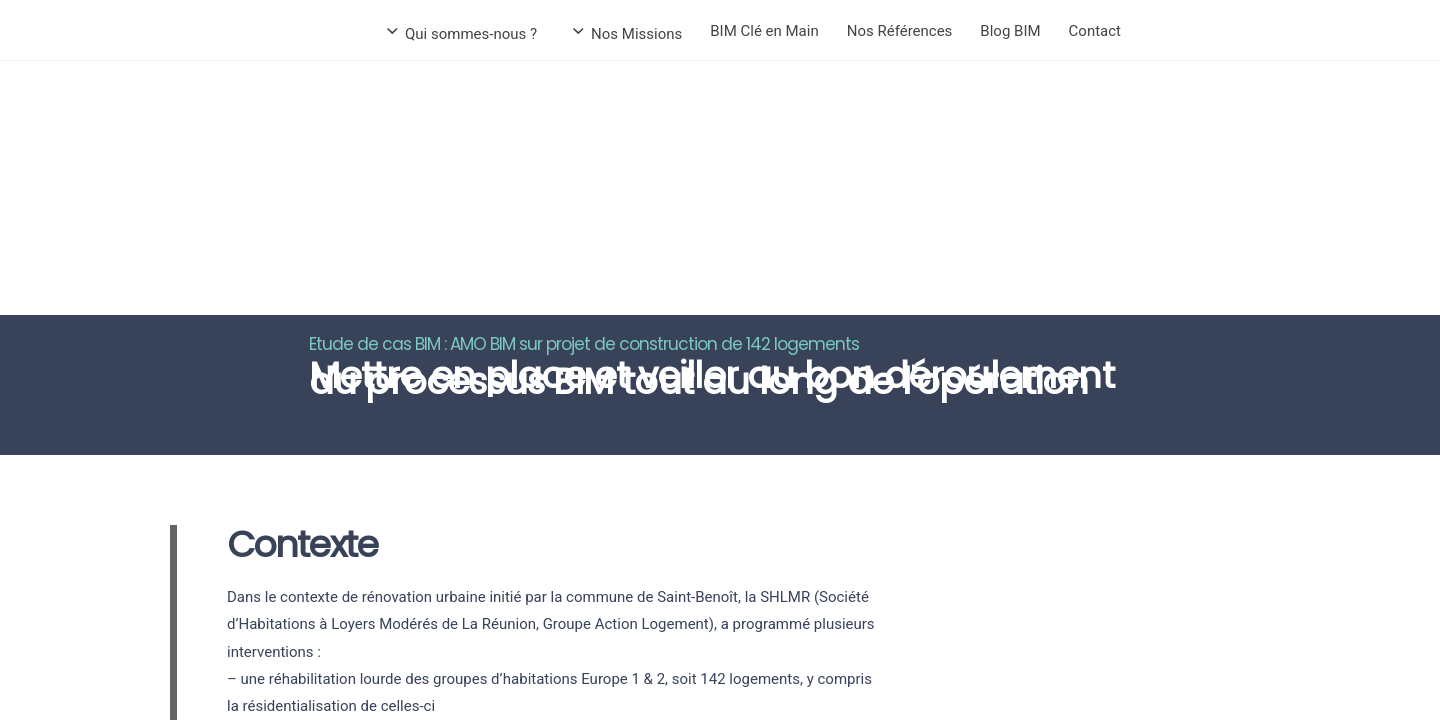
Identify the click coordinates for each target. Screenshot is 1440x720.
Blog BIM (1010, 31)
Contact (1095, 31)
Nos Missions (628, 34)
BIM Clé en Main (764, 31)
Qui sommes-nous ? (463, 34)
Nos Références (900, 31)
